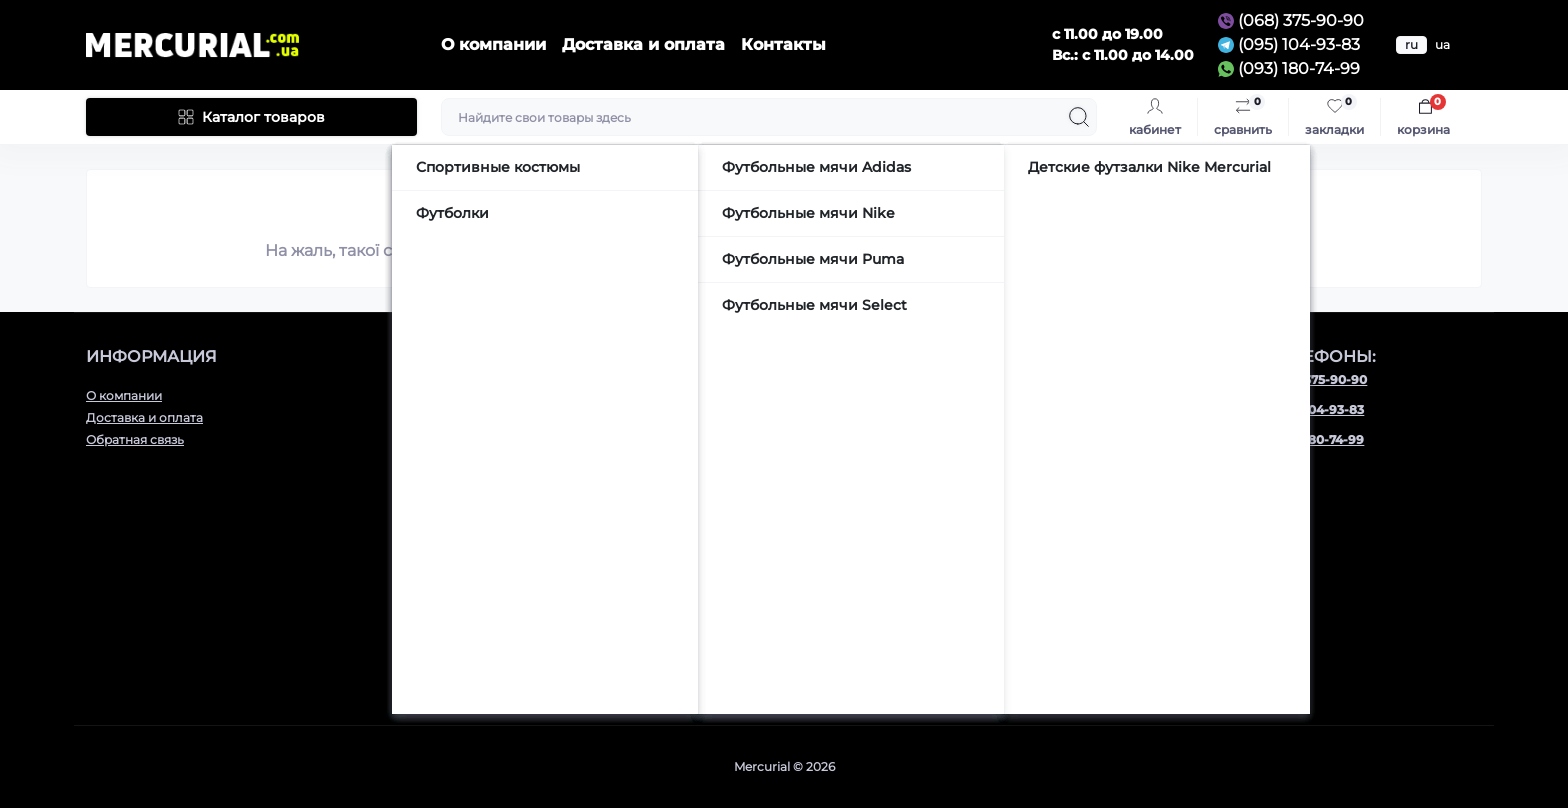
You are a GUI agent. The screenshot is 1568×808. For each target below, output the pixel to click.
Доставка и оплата (643, 44)
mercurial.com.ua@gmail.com (906, 476)
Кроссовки (475, 395)
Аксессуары (478, 549)
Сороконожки (485, 439)
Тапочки (467, 615)
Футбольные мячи (497, 505)
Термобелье (478, 593)
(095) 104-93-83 (1299, 44)
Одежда (466, 571)
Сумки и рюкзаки (494, 637)
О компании (493, 44)
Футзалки (471, 461)
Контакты (783, 44)
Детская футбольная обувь (525, 483)
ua (1442, 44)
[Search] (1079, 117)
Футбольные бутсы (500, 417)
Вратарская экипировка (516, 527)
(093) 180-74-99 (1299, 68)
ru (1411, 44)
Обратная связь (135, 439)
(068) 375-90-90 (1301, 20)
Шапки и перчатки (498, 659)
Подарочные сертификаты (523, 681)
